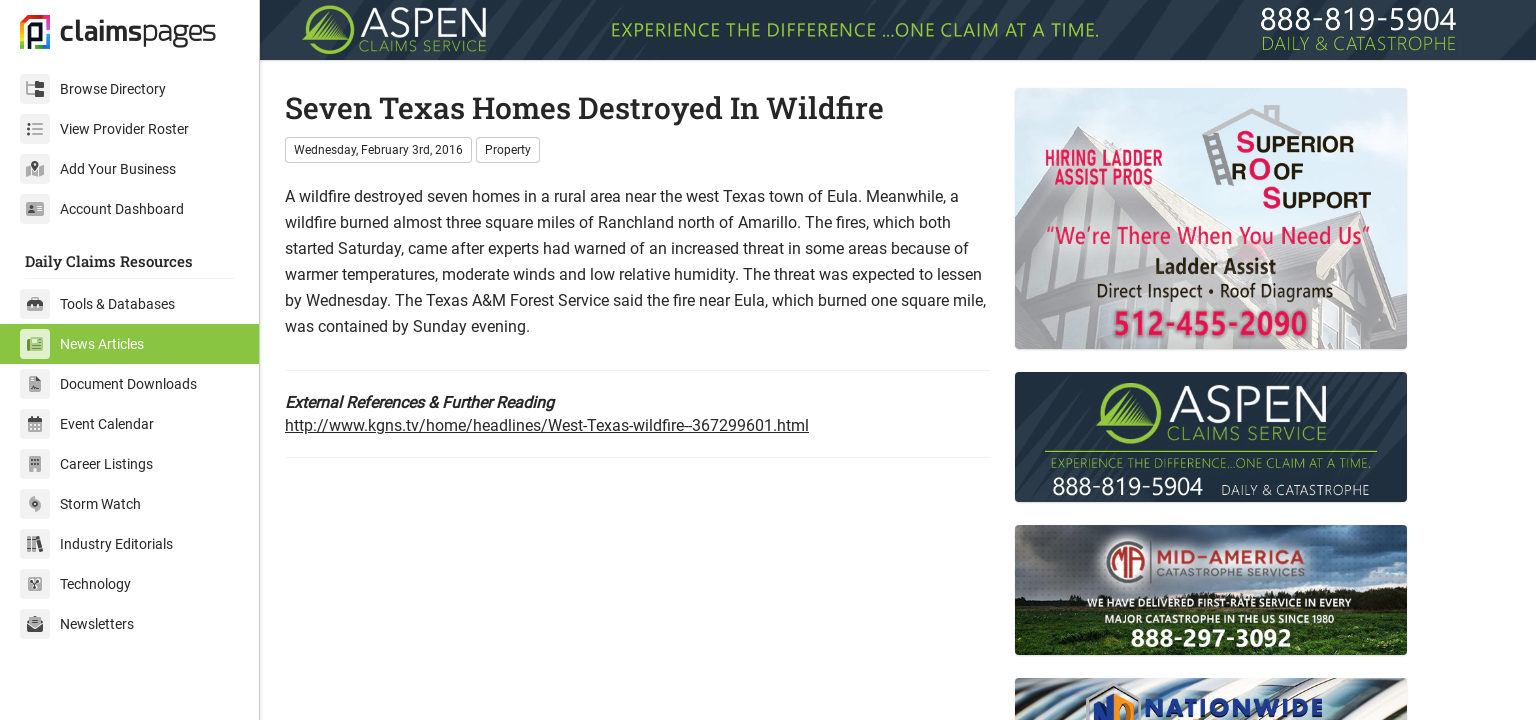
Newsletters (77, 624)
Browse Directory (93, 89)
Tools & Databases (97, 304)
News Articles (82, 344)
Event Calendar (87, 424)
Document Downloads (108, 384)
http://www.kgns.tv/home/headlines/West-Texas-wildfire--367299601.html (547, 425)
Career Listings (86, 464)
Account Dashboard (102, 209)
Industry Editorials (96, 544)
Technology (75, 584)
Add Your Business (98, 169)
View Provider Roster (104, 129)
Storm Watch (80, 504)
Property (508, 150)
